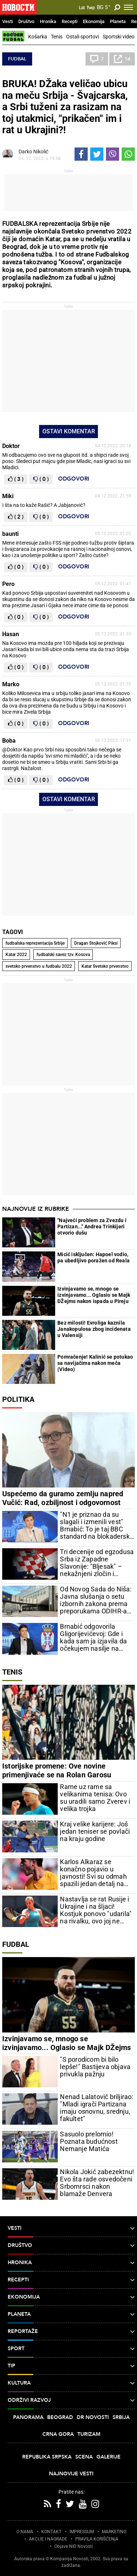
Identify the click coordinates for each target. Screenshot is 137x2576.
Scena (84, 2456)
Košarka (37, 37)
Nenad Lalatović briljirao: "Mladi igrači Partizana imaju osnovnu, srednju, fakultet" (96, 2108)
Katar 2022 (16, 954)
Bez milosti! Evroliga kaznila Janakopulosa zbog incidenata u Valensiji (94, 1329)
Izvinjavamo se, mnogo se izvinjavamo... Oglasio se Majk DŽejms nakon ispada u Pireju (93, 1295)
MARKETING (114, 2531)
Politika (18, 1399)
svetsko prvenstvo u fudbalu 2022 (38, 966)
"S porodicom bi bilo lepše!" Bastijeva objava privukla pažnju (95, 2067)
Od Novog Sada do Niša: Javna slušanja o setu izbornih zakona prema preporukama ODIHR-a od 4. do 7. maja (95, 1600)
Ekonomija (93, 21)
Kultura (71, 2383)
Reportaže (71, 2331)
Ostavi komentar (68, 431)
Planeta (118, 21)
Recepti (69, 21)
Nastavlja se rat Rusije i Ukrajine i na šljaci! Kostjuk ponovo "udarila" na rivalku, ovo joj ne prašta (96, 1910)
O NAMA (24, 2531)
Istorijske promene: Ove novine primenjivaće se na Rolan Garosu (56, 1770)
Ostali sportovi (82, 37)
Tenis (56, 37)
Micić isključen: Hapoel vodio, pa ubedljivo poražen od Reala (93, 1257)
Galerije (108, 2456)
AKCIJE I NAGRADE (48, 2539)
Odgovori (73, 478)
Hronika (48, 21)
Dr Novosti (93, 2417)
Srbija (121, 2417)
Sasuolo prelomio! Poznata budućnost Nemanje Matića (88, 2142)
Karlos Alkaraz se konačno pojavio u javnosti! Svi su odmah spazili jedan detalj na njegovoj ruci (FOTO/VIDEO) (93, 1873)
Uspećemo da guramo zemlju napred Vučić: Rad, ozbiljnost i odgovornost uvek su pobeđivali (62, 1502)
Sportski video (118, 37)
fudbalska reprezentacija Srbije (35, 943)
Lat (82, 7)
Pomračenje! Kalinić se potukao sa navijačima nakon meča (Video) (95, 1363)
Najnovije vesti (71, 2473)
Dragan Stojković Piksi (96, 943)
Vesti (7, 21)
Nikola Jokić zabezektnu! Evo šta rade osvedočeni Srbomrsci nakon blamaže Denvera (97, 2183)
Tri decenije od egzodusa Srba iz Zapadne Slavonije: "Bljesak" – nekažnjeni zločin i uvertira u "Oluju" (97, 1563)
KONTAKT (51, 2531)
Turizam (88, 2434)
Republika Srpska (47, 2456)
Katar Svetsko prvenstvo (105, 966)
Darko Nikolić (33, 151)
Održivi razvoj (71, 2400)
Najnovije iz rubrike (35, 1209)
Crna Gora (58, 2434)
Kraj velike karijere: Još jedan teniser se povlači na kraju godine (95, 1832)
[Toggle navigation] (128, 7)
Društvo (26, 21)
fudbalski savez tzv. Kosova (63, 954)
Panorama (28, 2417)
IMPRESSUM (81, 2531)
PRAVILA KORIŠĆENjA (96, 2539)
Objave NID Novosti (73, 2546)
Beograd (60, 2417)
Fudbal (17, 59)
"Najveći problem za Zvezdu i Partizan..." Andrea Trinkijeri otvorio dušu (91, 1226)
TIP (71, 2365)
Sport (71, 2348)
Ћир (91, 7)
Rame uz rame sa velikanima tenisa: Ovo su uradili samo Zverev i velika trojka (95, 1797)
